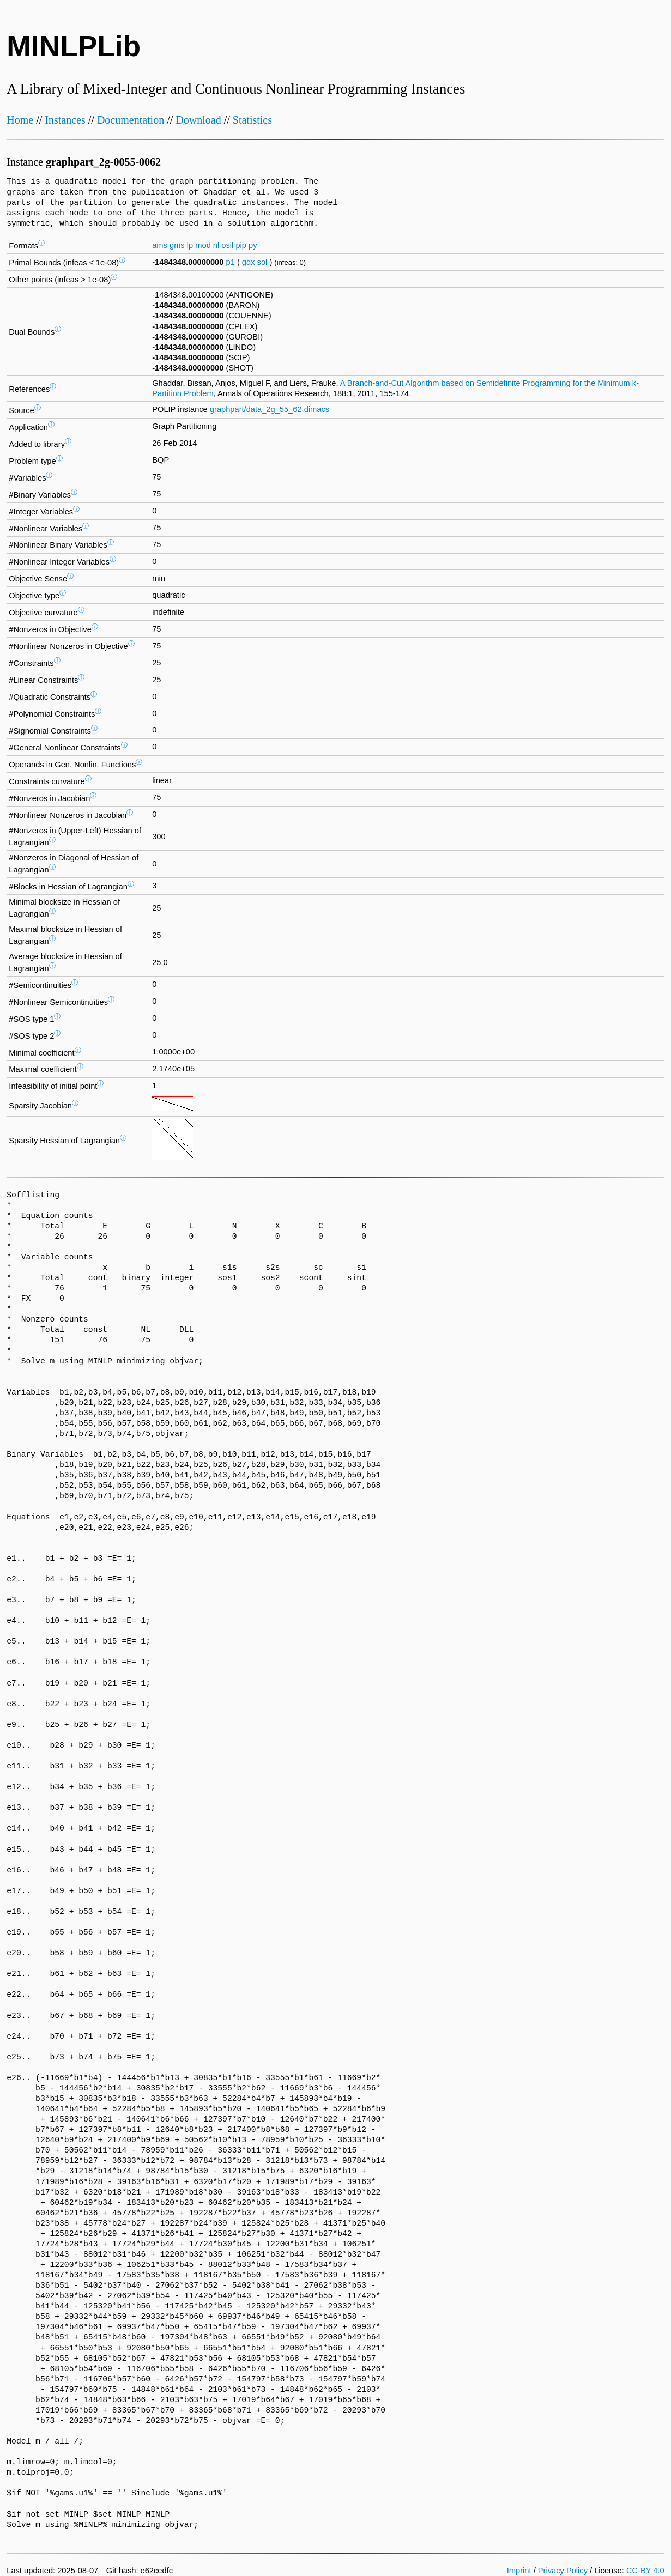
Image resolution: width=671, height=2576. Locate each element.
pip (240, 245)
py (253, 245)
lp (190, 245)
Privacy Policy (563, 2570)
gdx (248, 262)
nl (216, 245)
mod (203, 245)
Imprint (519, 2570)
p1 (230, 262)
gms (177, 245)
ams (159, 245)
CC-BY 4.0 (645, 2570)
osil (227, 245)
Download (198, 120)
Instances (65, 120)
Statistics (252, 120)
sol (262, 262)
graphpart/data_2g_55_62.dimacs (269, 409)
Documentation (130, 120)
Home (20, 120)
